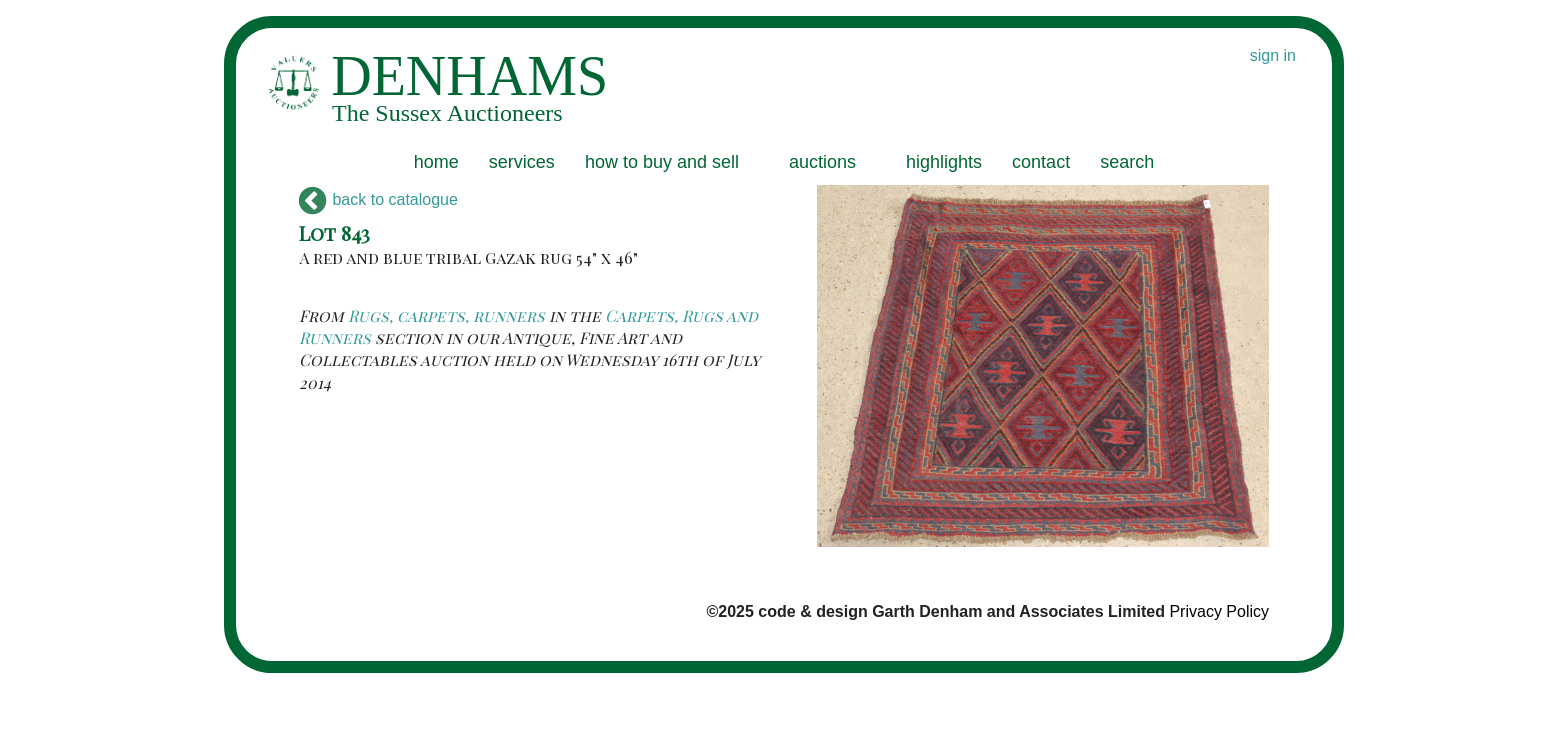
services (522, 162)
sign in (1273, 55)
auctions (822, 162)
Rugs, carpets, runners (446, 315)
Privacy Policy (1219, 611)
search (1127, 162)
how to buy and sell (662, 162)
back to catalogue (378, 199)
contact (1041, 162)
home (436, 162)
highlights (944, 162)
